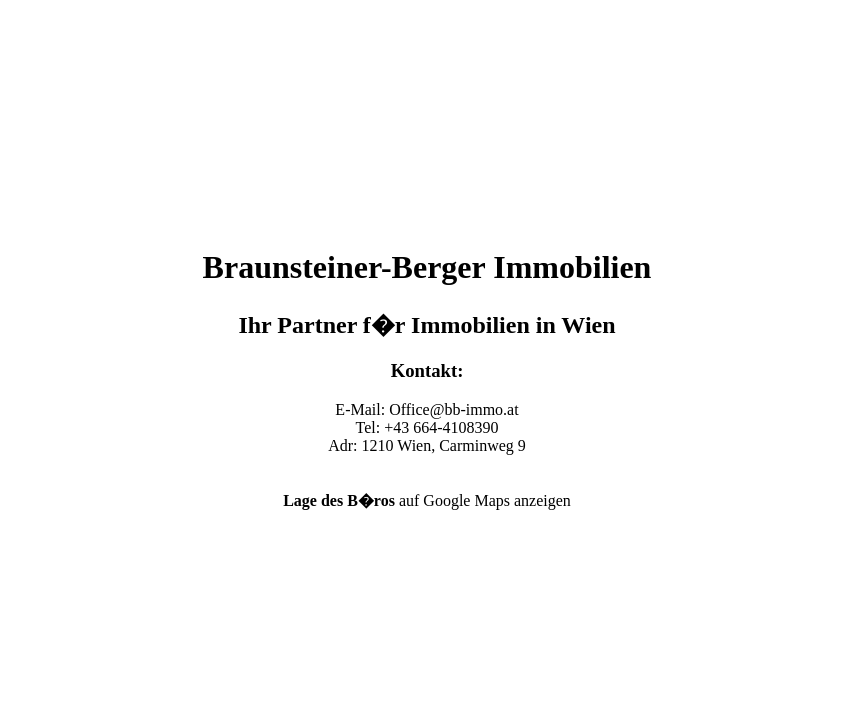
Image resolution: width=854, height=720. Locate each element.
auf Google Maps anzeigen (427, 500)
